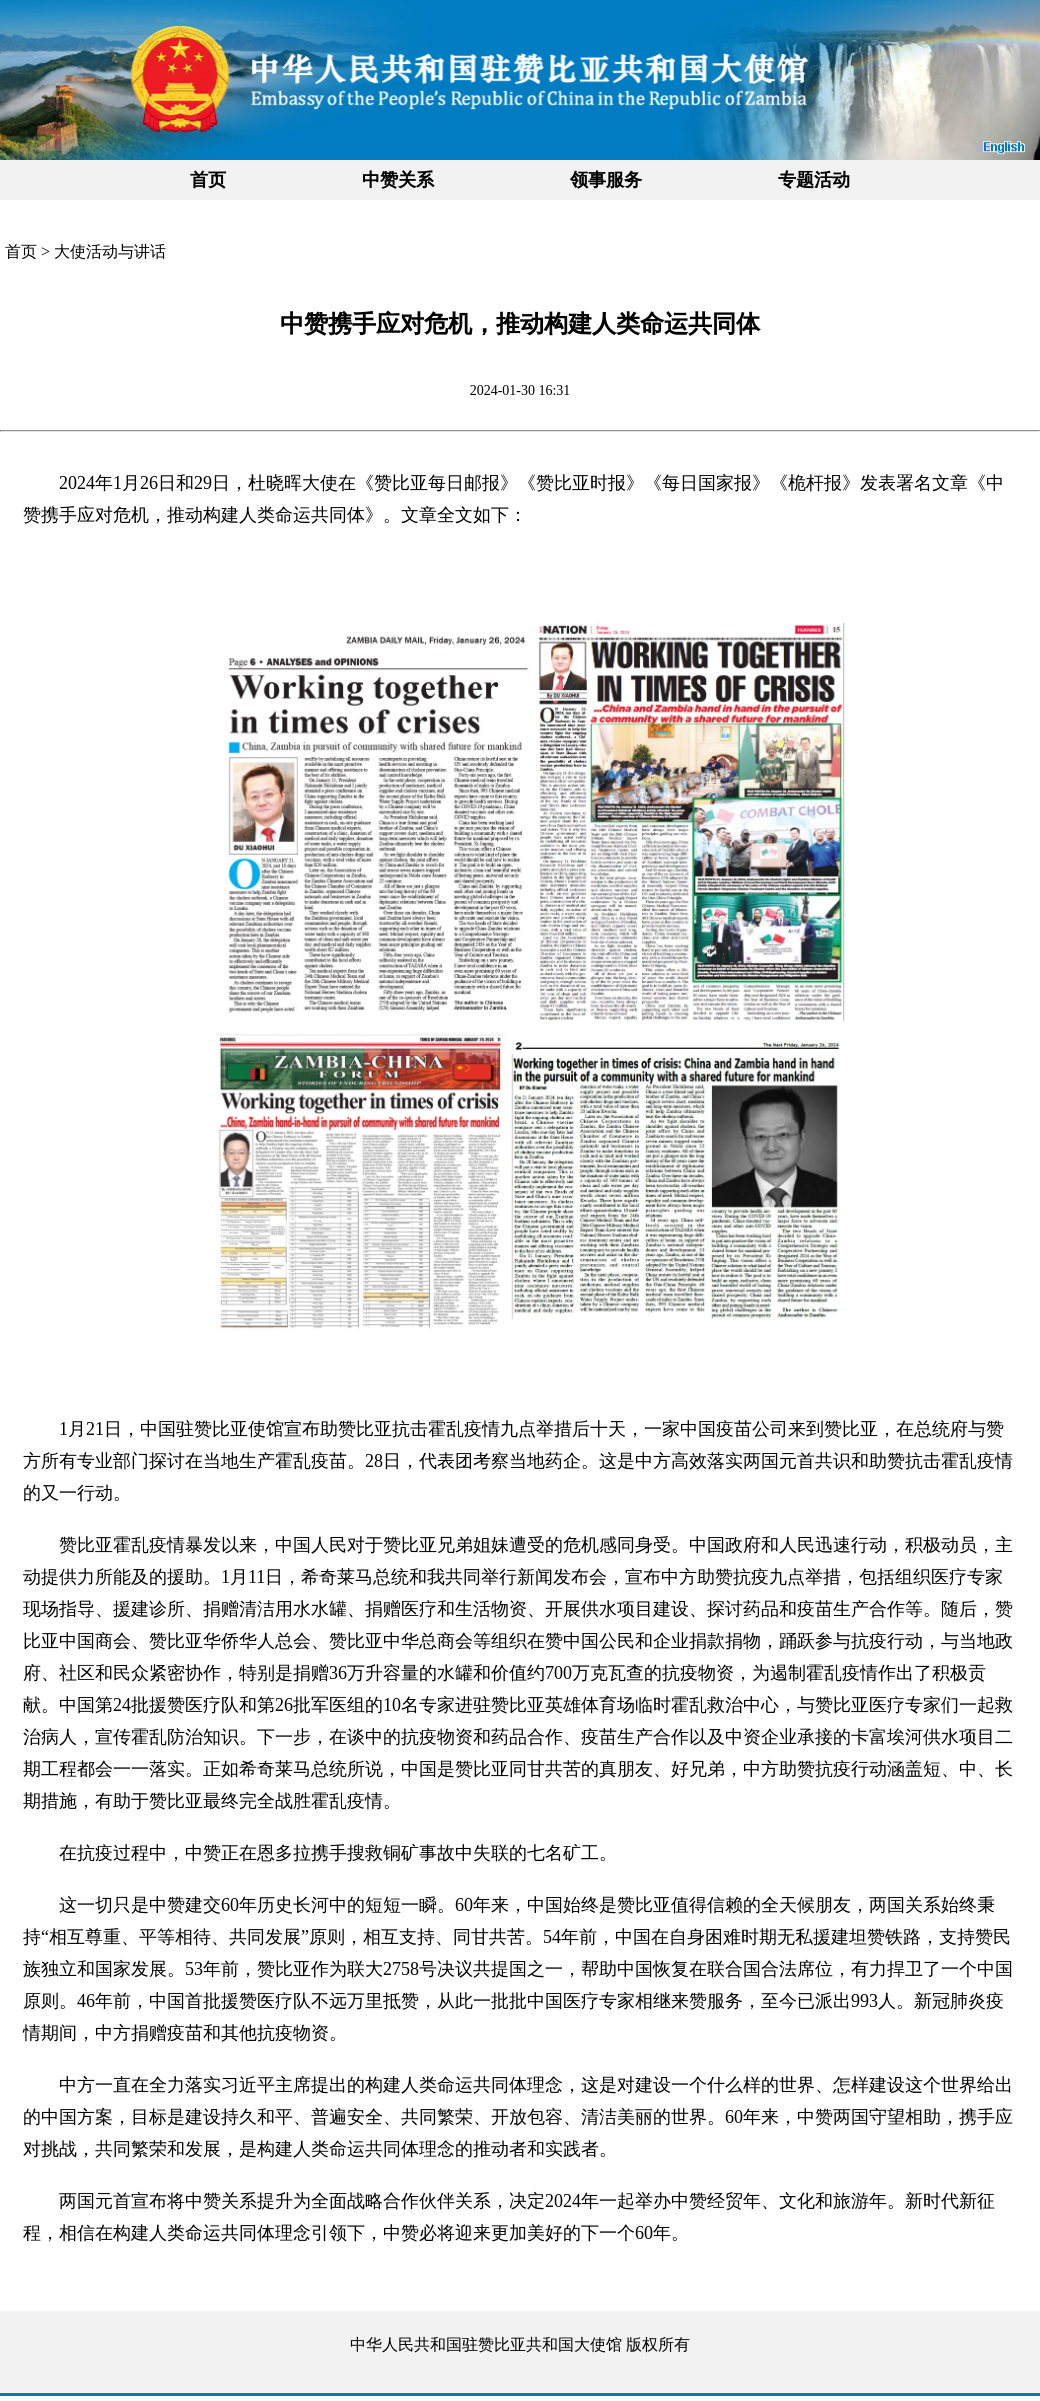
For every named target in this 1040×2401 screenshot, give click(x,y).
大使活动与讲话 (110, 251)
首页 (208, 180)
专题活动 (814, 180)
